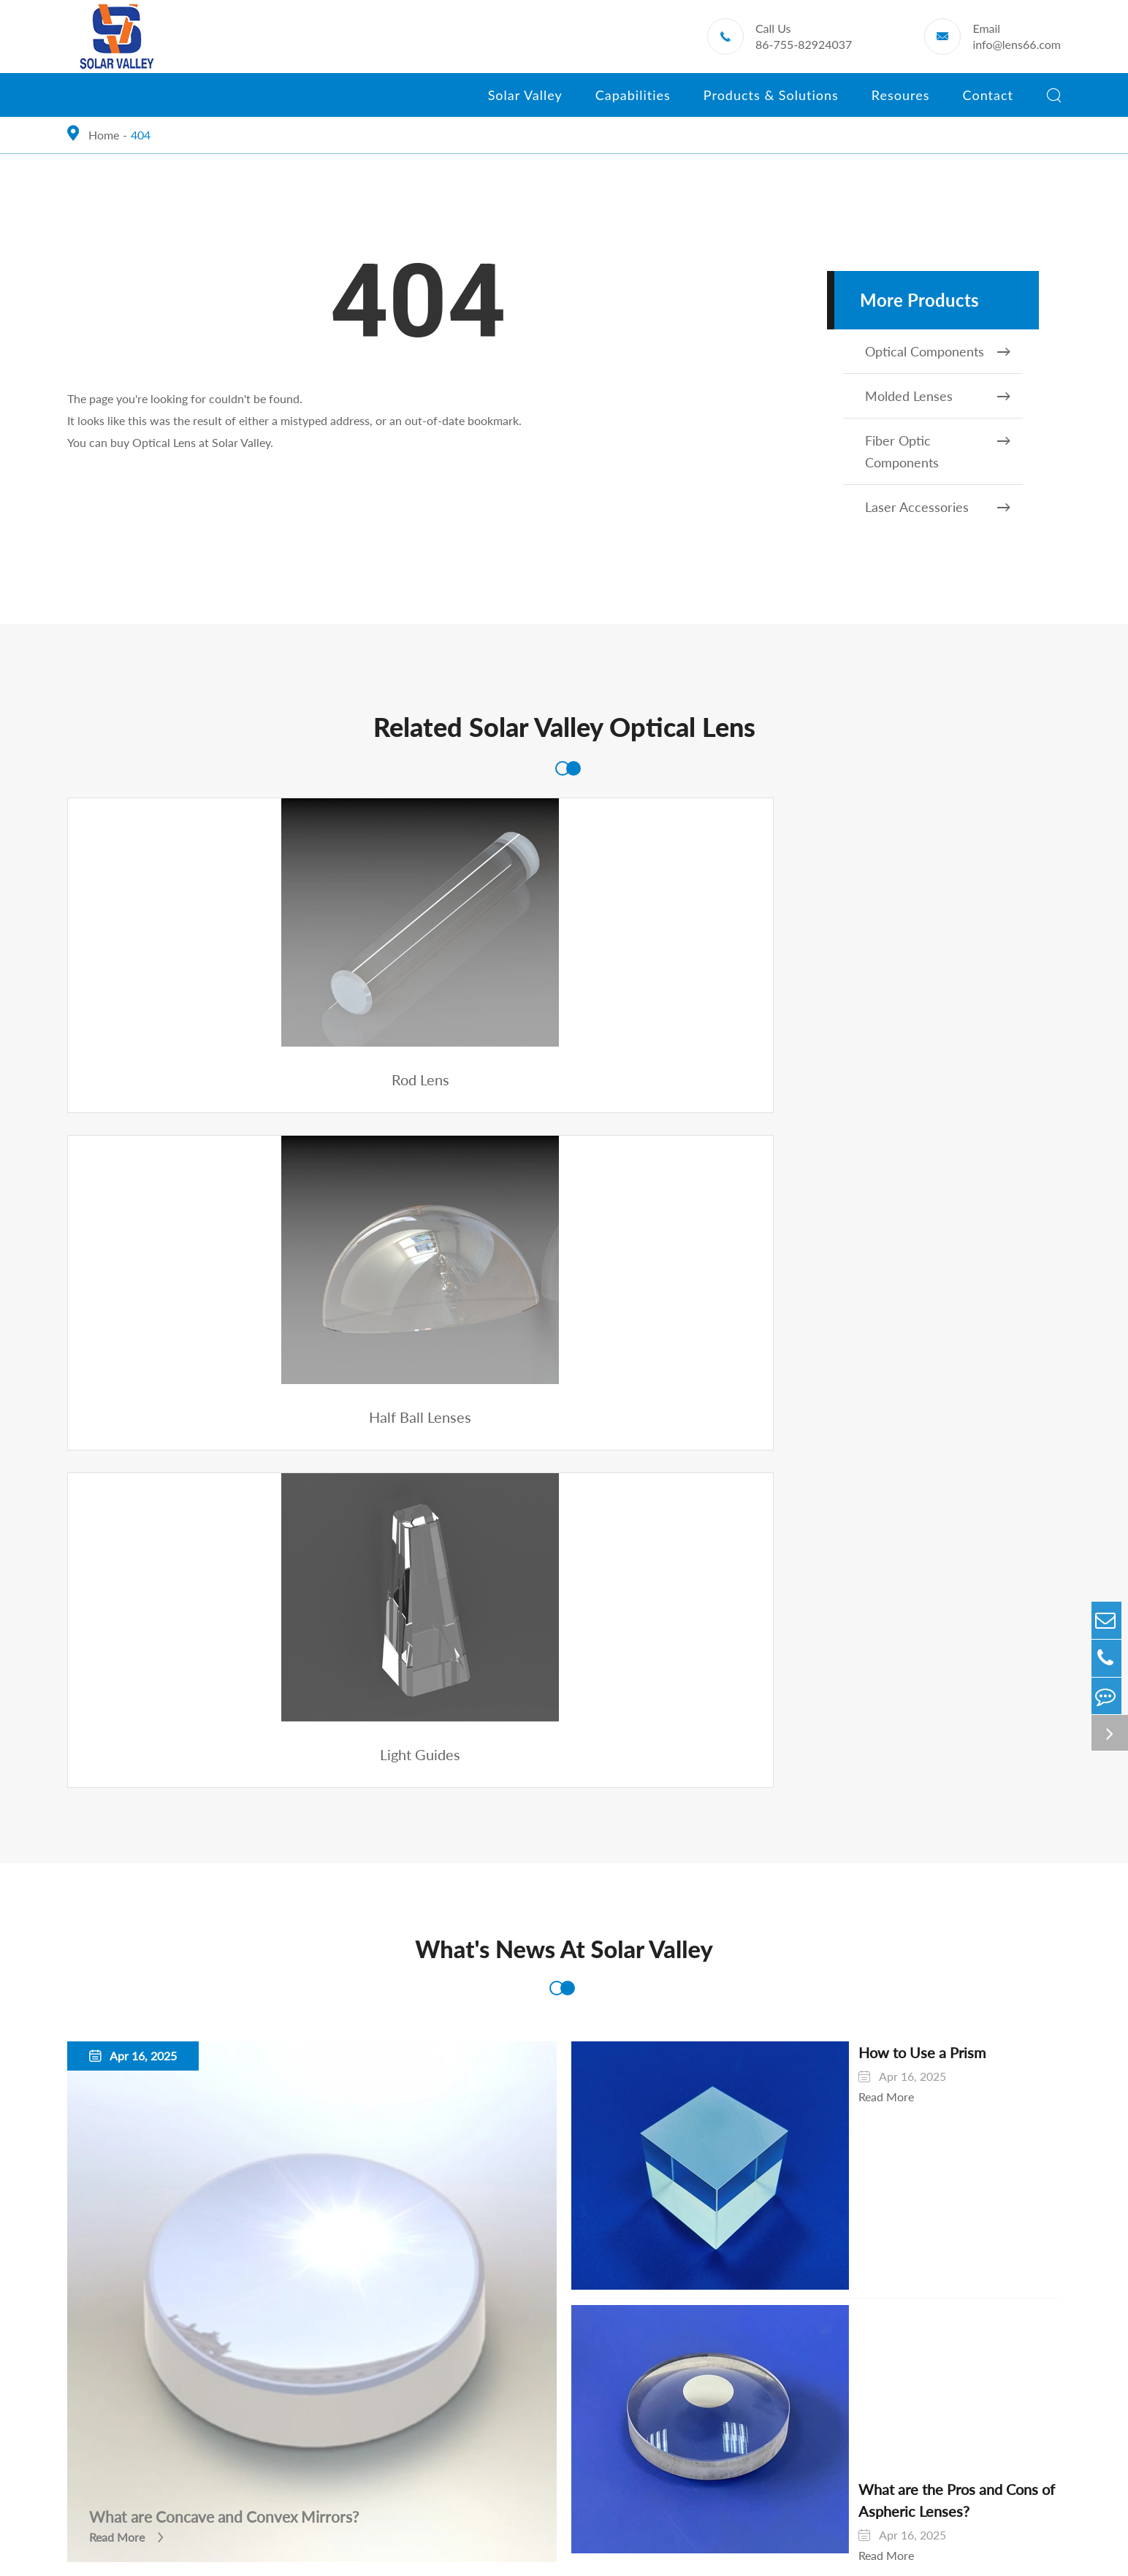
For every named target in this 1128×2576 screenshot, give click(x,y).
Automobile (651, 2002)
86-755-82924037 (804, 44)
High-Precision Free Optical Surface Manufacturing (197, 2228)
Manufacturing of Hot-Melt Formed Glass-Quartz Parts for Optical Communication (207, 2012)
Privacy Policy (749, 2550)
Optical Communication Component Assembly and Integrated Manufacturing (196, 2322)
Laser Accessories (940, 507)
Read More (117, 1801)
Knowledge (841, 2057)
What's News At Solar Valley (564, 1291)
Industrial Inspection (673, 2113)
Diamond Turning (111, 2200)
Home (103, 135)
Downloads (841, 2002)
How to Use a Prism (832, 1399)
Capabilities (633, 102)
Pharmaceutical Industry (682, 2057)
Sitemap (668, 2550)
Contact (988, 102)
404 (140, 135)
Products (456, 1970)
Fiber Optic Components (940, 449)
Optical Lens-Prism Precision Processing (169, 2256)
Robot (636, 2140)
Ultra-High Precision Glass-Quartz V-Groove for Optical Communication (208, 2062)
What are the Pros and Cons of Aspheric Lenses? (897, 1764)
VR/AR (638, 2168)
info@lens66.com (1016, 44)
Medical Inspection (669, 2029)
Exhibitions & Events (865, 2029)
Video (827, 2085)
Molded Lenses (940, 396)
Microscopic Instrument (681, 2085)
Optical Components (940, 351)
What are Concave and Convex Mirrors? (231, 1779)
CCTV (636, 2196)
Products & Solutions (771, 102)
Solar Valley (525, 102)
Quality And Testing (117, 2361)
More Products (919, 299)
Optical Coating (107, 2283)
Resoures (901, 102)
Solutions (651, 1970)
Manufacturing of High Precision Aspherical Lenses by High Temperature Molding (204, 2161)
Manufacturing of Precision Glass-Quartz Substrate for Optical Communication (206, 2112)
